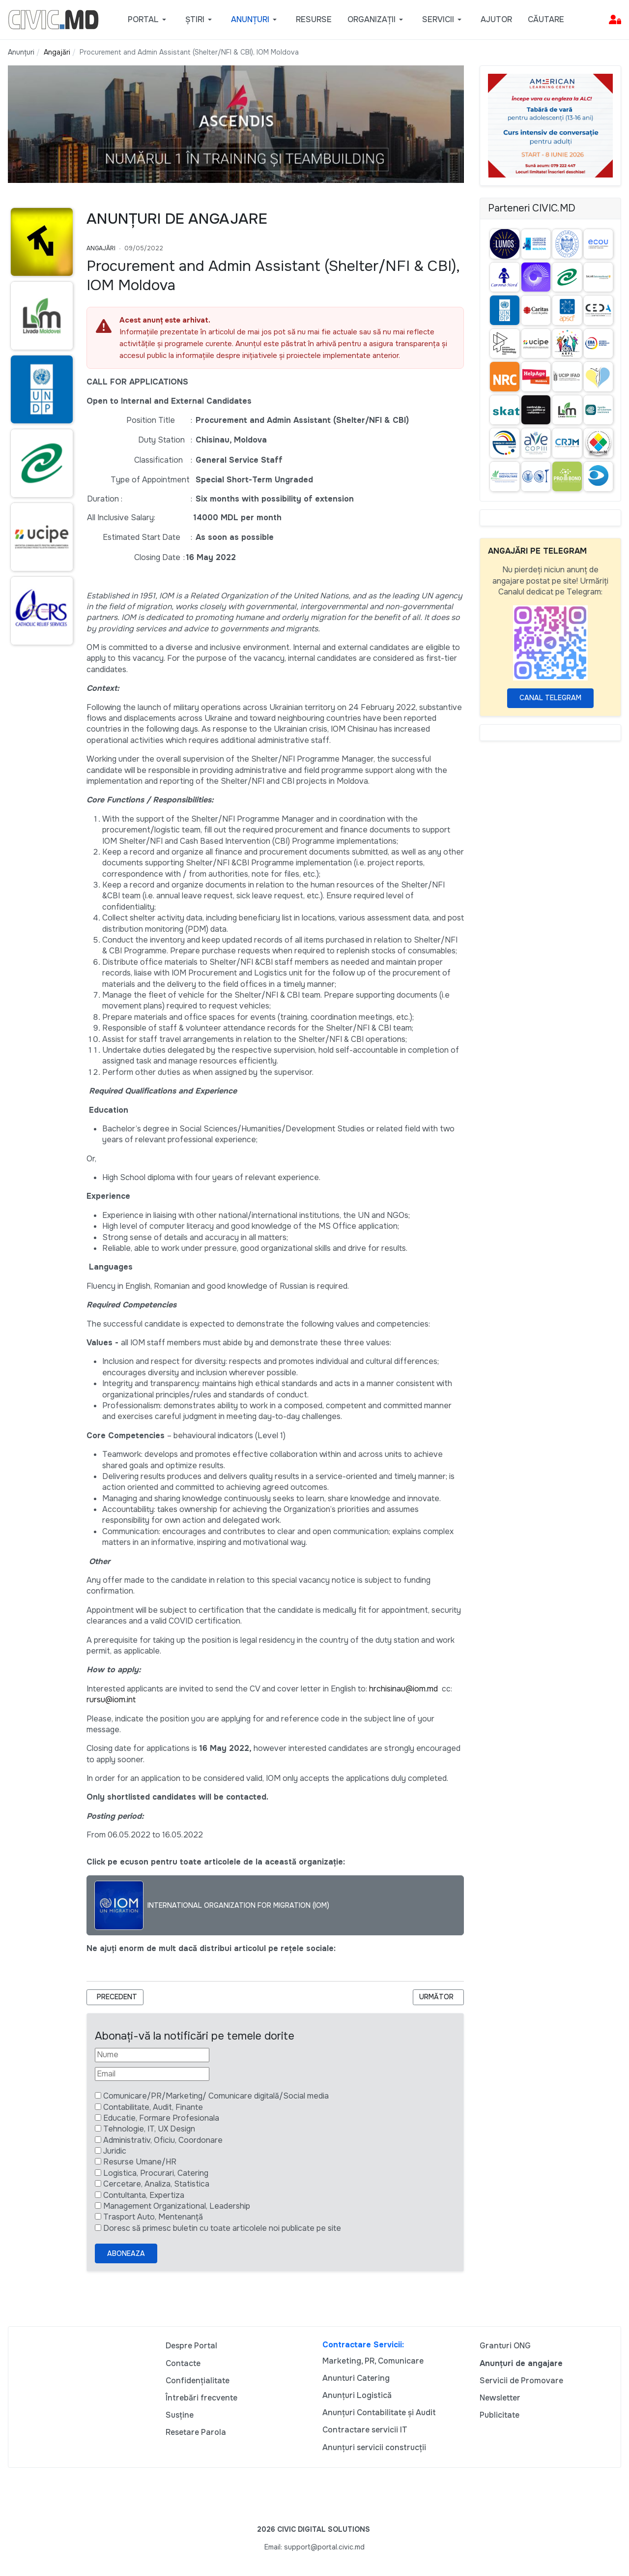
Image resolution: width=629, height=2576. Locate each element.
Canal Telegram (550, 697)
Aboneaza (126, 2253)
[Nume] (152, 2055)
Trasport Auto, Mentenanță (153, 2217)
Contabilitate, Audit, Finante (153, 2107)
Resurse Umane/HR (139, 2162)
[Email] (152, 2074)
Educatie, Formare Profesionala (161, 2118)
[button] (148, 19)
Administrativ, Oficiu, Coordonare (163, 2140)
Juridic (114, 2151)
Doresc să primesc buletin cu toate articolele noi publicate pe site (222, 2228)
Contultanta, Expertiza (143, 2195)
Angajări (100, 248)
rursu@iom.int (111, 1699)
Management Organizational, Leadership (176, 2206)
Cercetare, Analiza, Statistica (156, 2184)
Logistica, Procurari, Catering (155, 2173)
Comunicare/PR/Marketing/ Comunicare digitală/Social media (216, 2096)
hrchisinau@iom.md (403, 1689)
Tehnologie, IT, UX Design (149, 2129)
